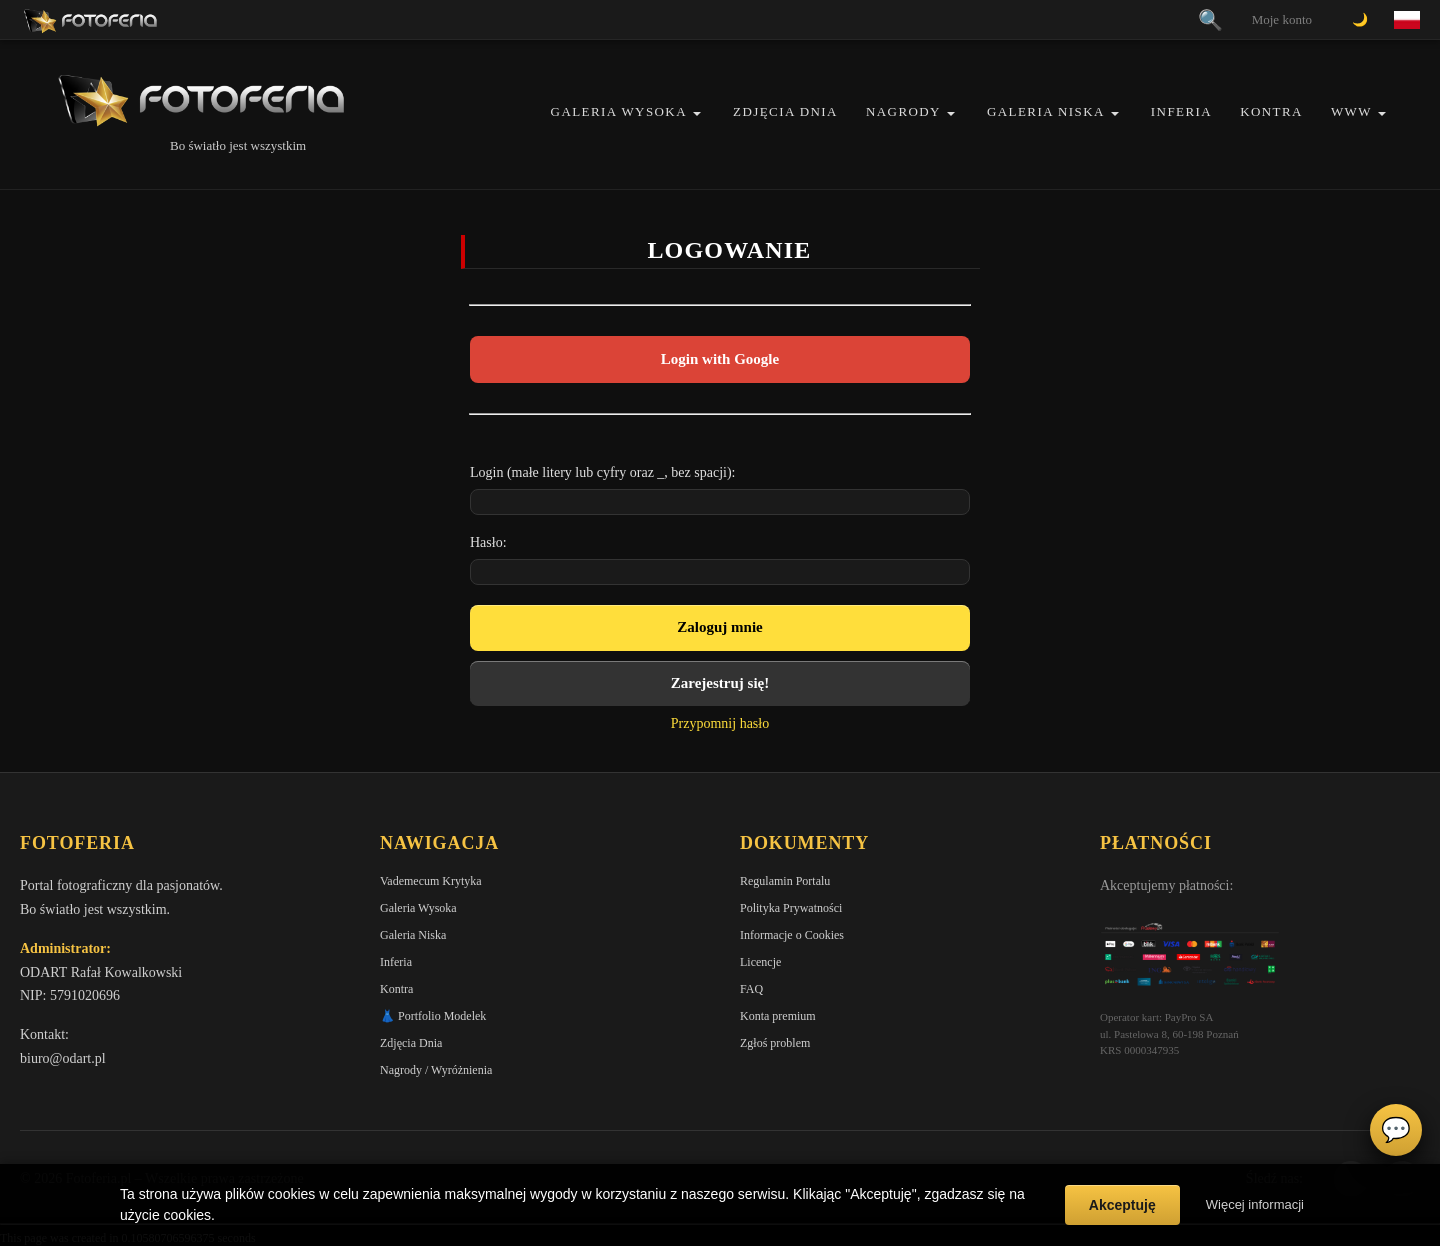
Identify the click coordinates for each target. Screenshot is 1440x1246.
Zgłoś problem (775, 1043)
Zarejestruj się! (720, 683)
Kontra (1271, 111)
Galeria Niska (1046, 111)
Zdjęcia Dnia (785, 111)
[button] (697, 113)
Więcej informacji (1255, 1204)
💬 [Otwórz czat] (1396, 1130)
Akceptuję (1122, 1205)
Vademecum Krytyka (431, 881)
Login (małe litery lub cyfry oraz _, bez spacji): (603, 472)
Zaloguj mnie (719, 627)
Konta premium (778, 1016)
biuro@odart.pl (63, 1058)
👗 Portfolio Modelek (433, 1016)
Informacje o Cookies (792, 935)
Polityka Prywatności (791, 908)
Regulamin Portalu (785, 881)
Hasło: (488, 542)
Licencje (760, 962)
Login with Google (720, 359)
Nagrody (903, 111)
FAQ (751, 989)
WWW (1351, 111)
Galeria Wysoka (619, 111)
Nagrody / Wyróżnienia (436, 1070)
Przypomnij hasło (720, 723)
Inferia (1181, 111)
